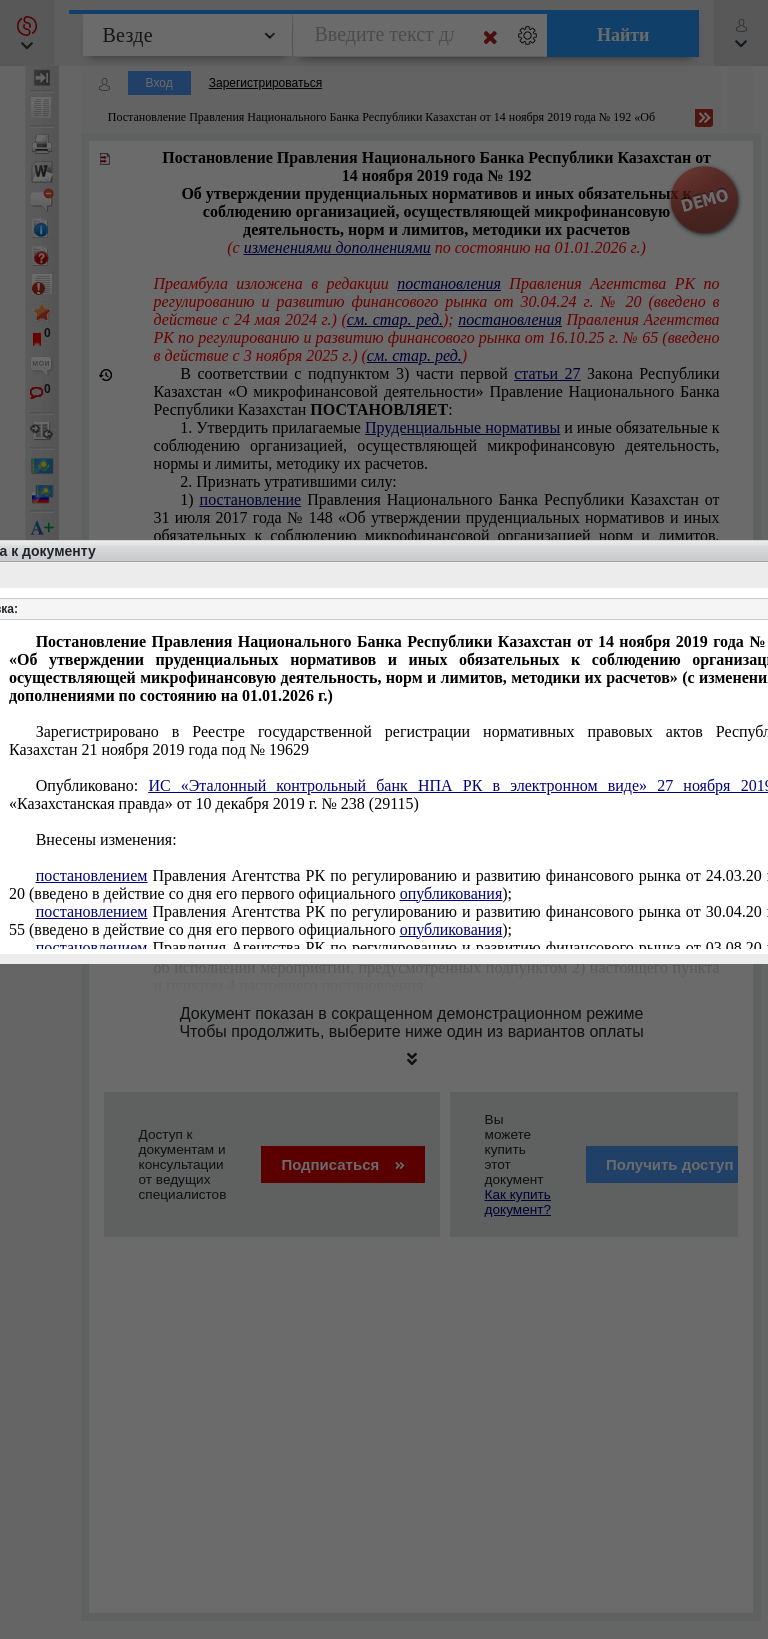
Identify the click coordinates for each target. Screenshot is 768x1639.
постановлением (92, 875)
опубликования (451, 893)
